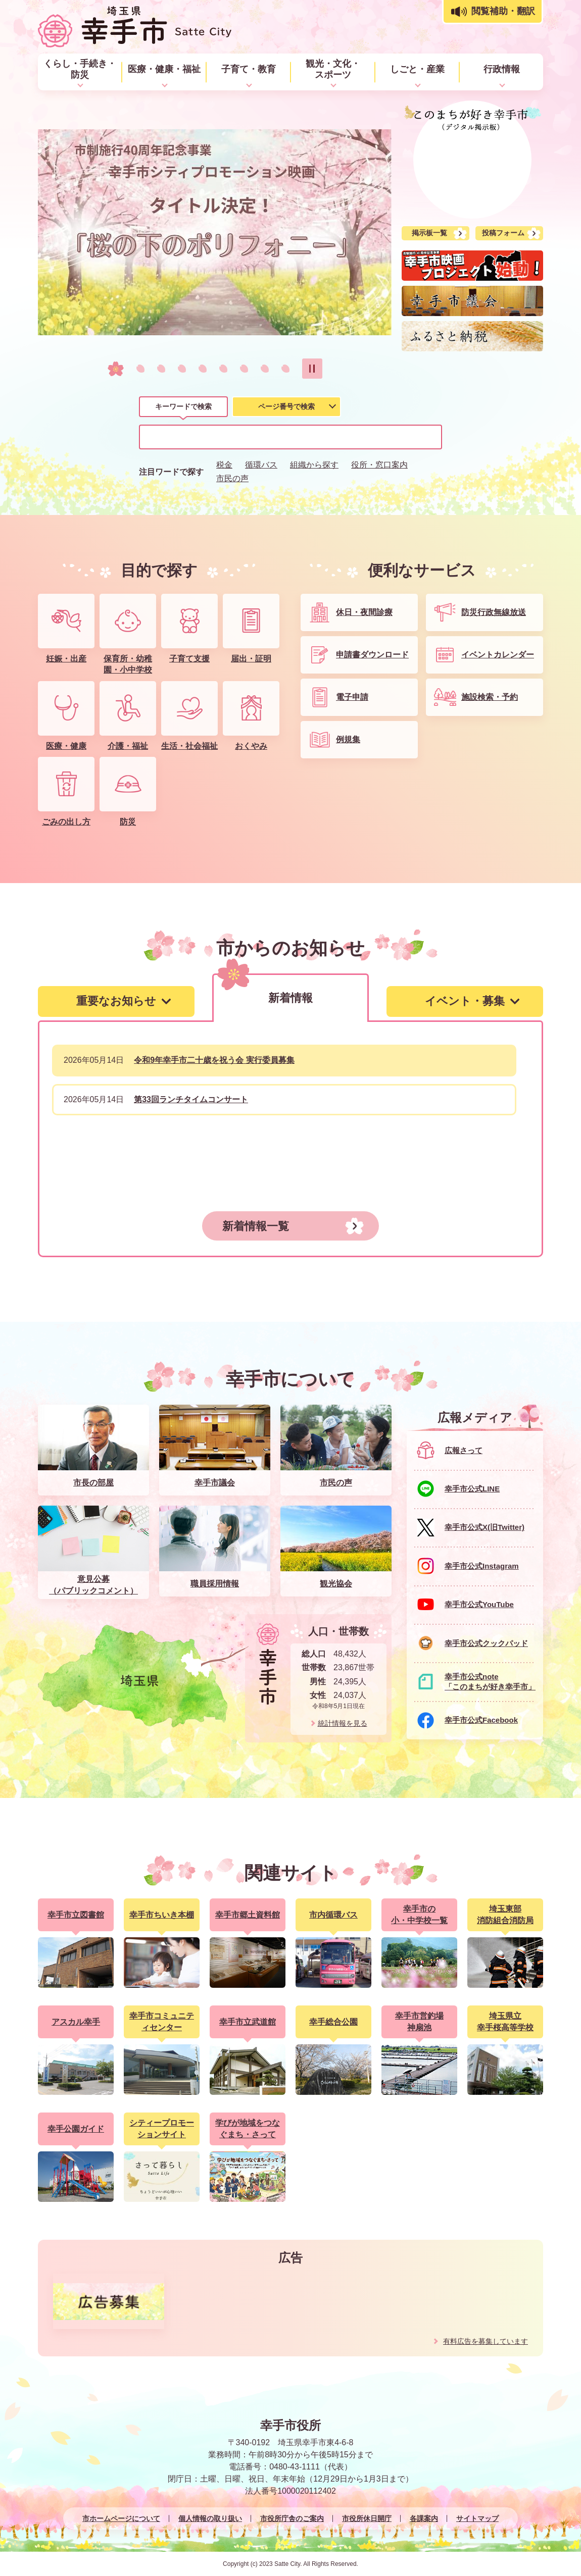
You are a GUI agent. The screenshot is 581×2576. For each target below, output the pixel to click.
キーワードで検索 (183, 406)
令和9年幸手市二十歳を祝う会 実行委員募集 (214, 1060)
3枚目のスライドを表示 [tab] (161, 369)
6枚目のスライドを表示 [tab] (223, 369)
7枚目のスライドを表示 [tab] (244, 369)
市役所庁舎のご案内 (292, 2518)
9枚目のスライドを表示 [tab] (285, 369)
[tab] (183, 408)
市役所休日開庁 (367, 2518)
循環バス (261, 464)
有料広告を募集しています (485, 2341)
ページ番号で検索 (286, 406)
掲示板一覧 (429, 233)
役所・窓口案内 (379, 464)
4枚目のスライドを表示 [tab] (182, 369)
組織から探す (314, 464)
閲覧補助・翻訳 (503, 11)
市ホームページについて (121, 2518)
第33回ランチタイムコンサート (191, 1099)
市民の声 (232, 478)
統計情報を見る (342, 1723)
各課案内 (424, 2518)
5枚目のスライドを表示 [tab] (203, 369)
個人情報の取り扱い (210, 2518)
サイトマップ (477, 2518)
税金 (224, 464)
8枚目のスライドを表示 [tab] (265, 369)
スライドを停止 (312, 368)
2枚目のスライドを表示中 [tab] (136, 369)
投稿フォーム (503, 233)
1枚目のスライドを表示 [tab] (112, 369)
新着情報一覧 (255, 1226)
